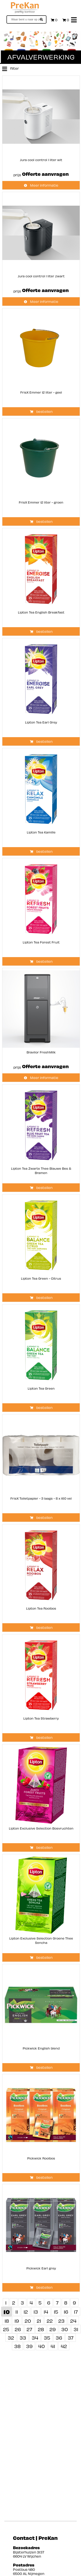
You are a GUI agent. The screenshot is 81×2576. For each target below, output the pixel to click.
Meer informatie (41, 185)
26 (18, 2329)
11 (16, 2311)
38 (17, 2346)
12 (26, 2311)
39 (29, 2346)
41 (53, 2346)
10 (6, 2311)
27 (29, 2329)
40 (41, 2346)
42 (64, 2346)
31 (76, 2329)
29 (52, 2329)
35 (47, 2337)
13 (35, 2311)
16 (66, 2311)
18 (7, 2321)
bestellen (41, 411)
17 (76, 2311)
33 (23, 2337)
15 (56, 2311)
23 (61, 2321)
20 (28, 2321)
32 (11, 2337)
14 (46, 2311)
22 (50, 2321)
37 (70, 2337)
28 (41, 2329)
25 (6, 2329)
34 (35, 2337)
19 (16, 2321)
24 (73, 2321)
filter (9, 69)
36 (59, 2337)
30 (64, 2329)
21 (39, 2321)
